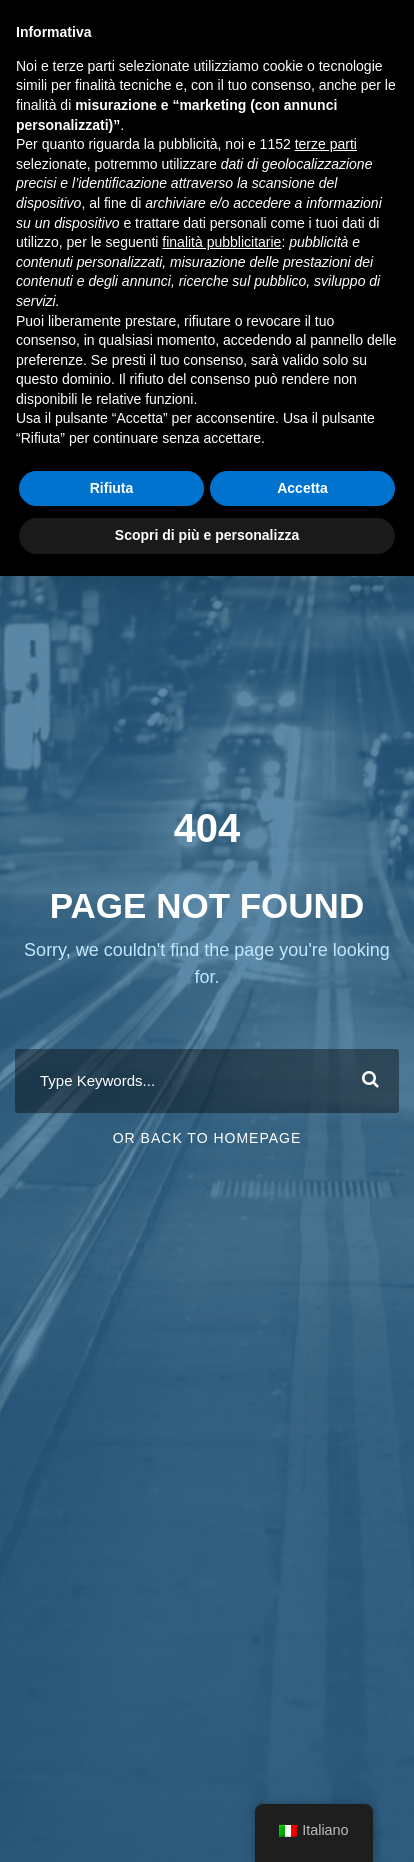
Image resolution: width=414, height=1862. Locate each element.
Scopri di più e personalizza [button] (207, 535)
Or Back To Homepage (207, 1138)
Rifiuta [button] (112, 488)
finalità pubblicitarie (221, 242)
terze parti (326, 144)
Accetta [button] (302, 488)
